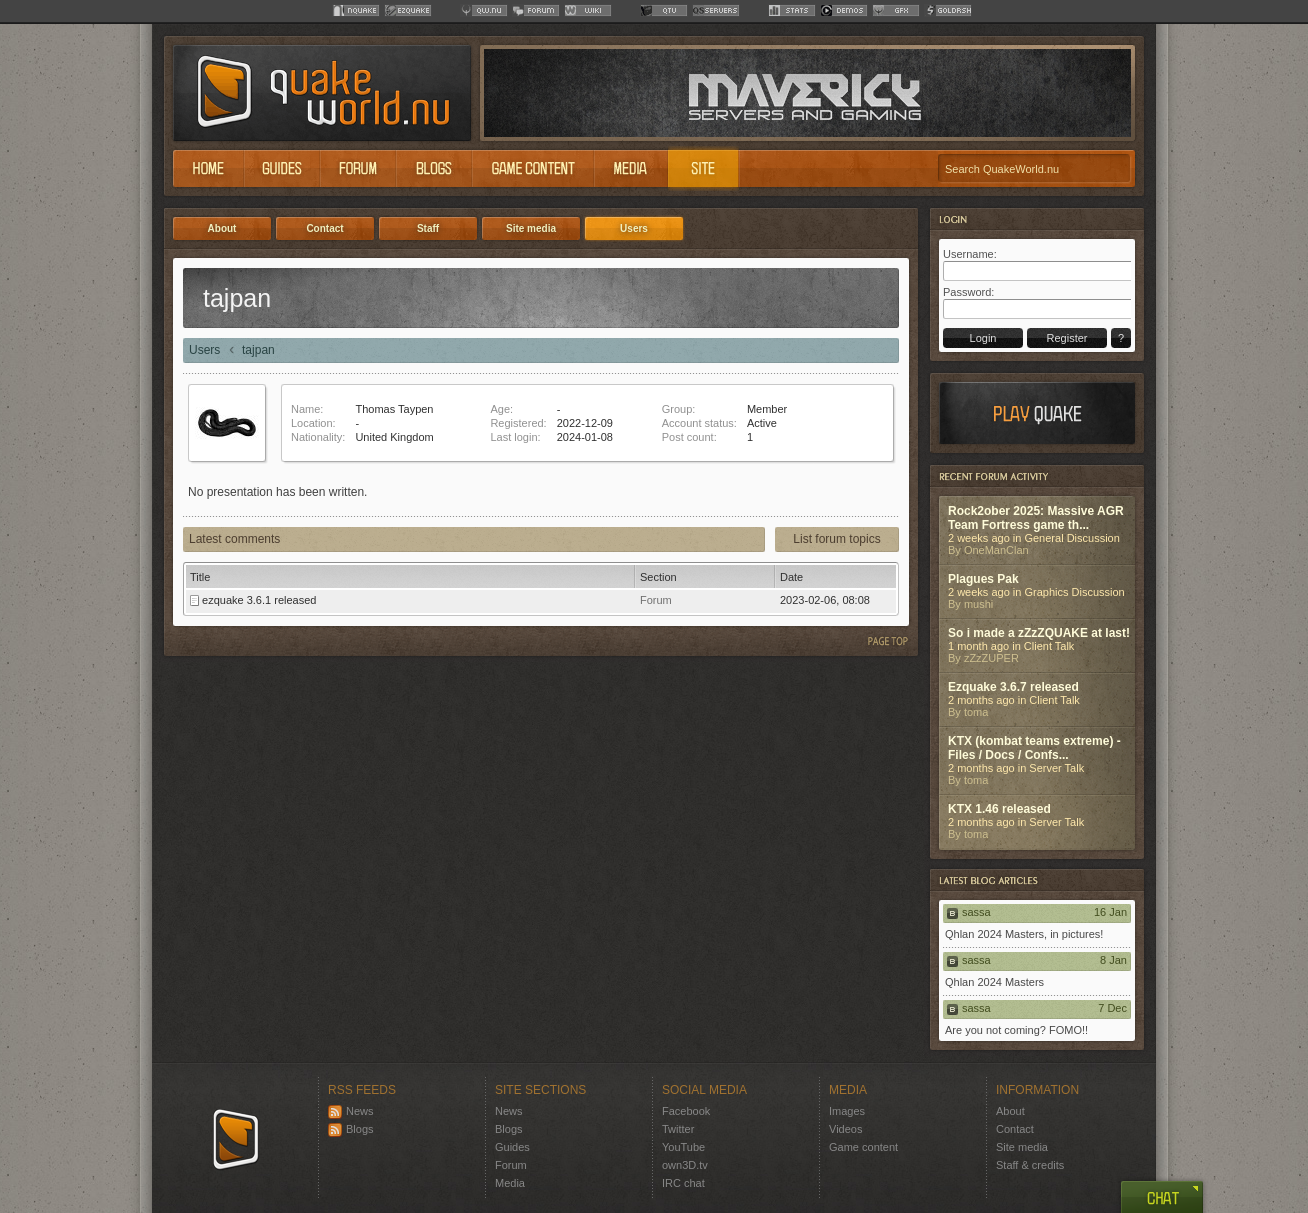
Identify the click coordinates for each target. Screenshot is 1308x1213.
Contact (1015, 1129)
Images (847, 1111)
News (351, 1111)
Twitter (678, 1129)
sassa (976, 912)
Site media (1022, 1147)
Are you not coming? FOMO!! (1016, 1030)
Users (204, 350)
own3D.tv (685, 1165)
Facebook (686, 1111)
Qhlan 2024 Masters (994, 982)
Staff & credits (1030, 1165)
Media (510, 1183)
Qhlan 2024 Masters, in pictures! (1024, 934)
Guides (512, 1147)
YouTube (683, 1147)
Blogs (351, 1129)
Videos (845, 1129)
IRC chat (683, 1183)
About (1010, 1111)
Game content (863, 1147)
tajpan (258, 350)
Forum (511, 1165)
